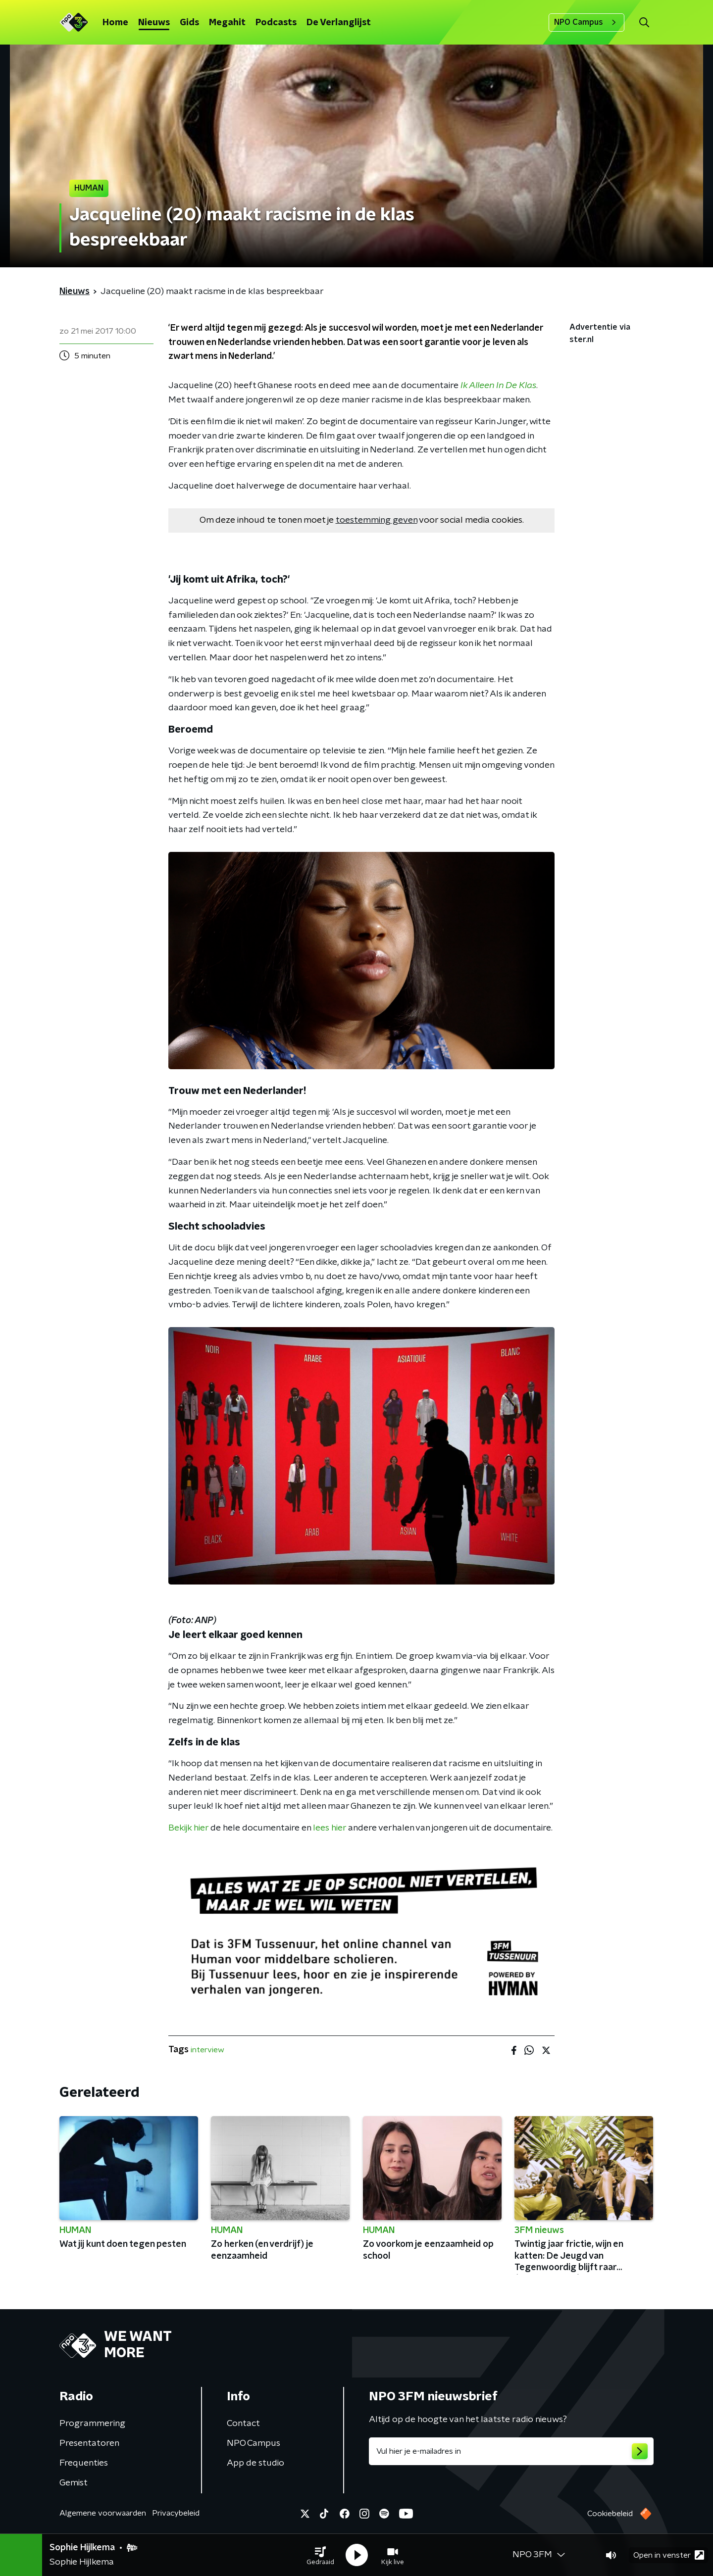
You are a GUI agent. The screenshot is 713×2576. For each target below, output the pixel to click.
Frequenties (83, 2463)
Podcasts (276, 22)
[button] (320, 2555)
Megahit (227, 22)
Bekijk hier (188, 1828)
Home (115, 22)
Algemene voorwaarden (102, 2513)
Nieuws (154, 22)
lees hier (329, 1828)
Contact (243, 2423)
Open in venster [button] (668, 2555)
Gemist (73, 2482)
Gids (189, 22)
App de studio (255, 2463)
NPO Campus (586, 22)
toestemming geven (376, 520)
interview (207, 2050)
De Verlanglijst (338, 22)
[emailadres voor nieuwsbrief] (511, 2451)
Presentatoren (89, 2443)
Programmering (92, 2423)
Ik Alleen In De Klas (498, 385)
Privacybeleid (176, 2513)
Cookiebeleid (610, 2514)
